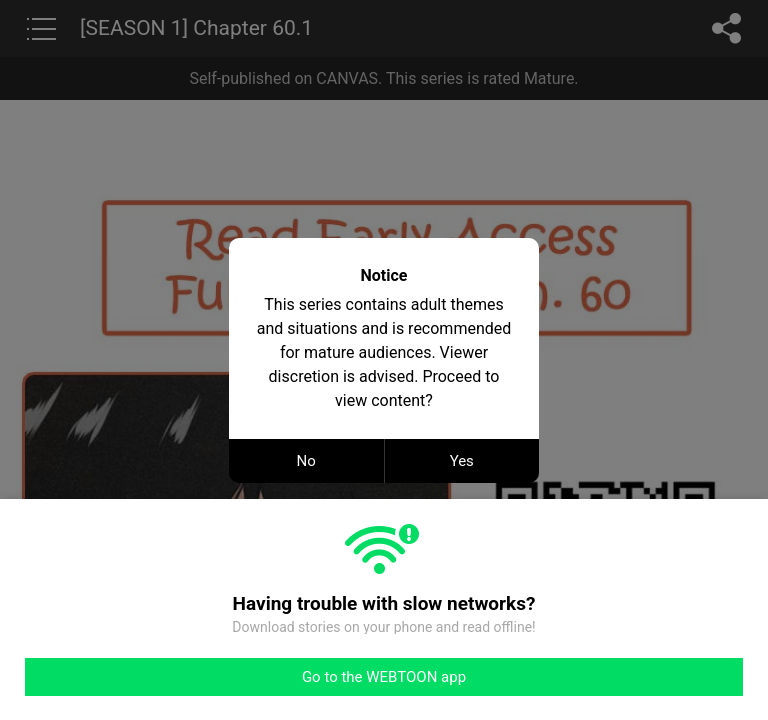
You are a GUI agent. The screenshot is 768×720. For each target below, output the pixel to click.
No (306, 461)
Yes (462, 461)
